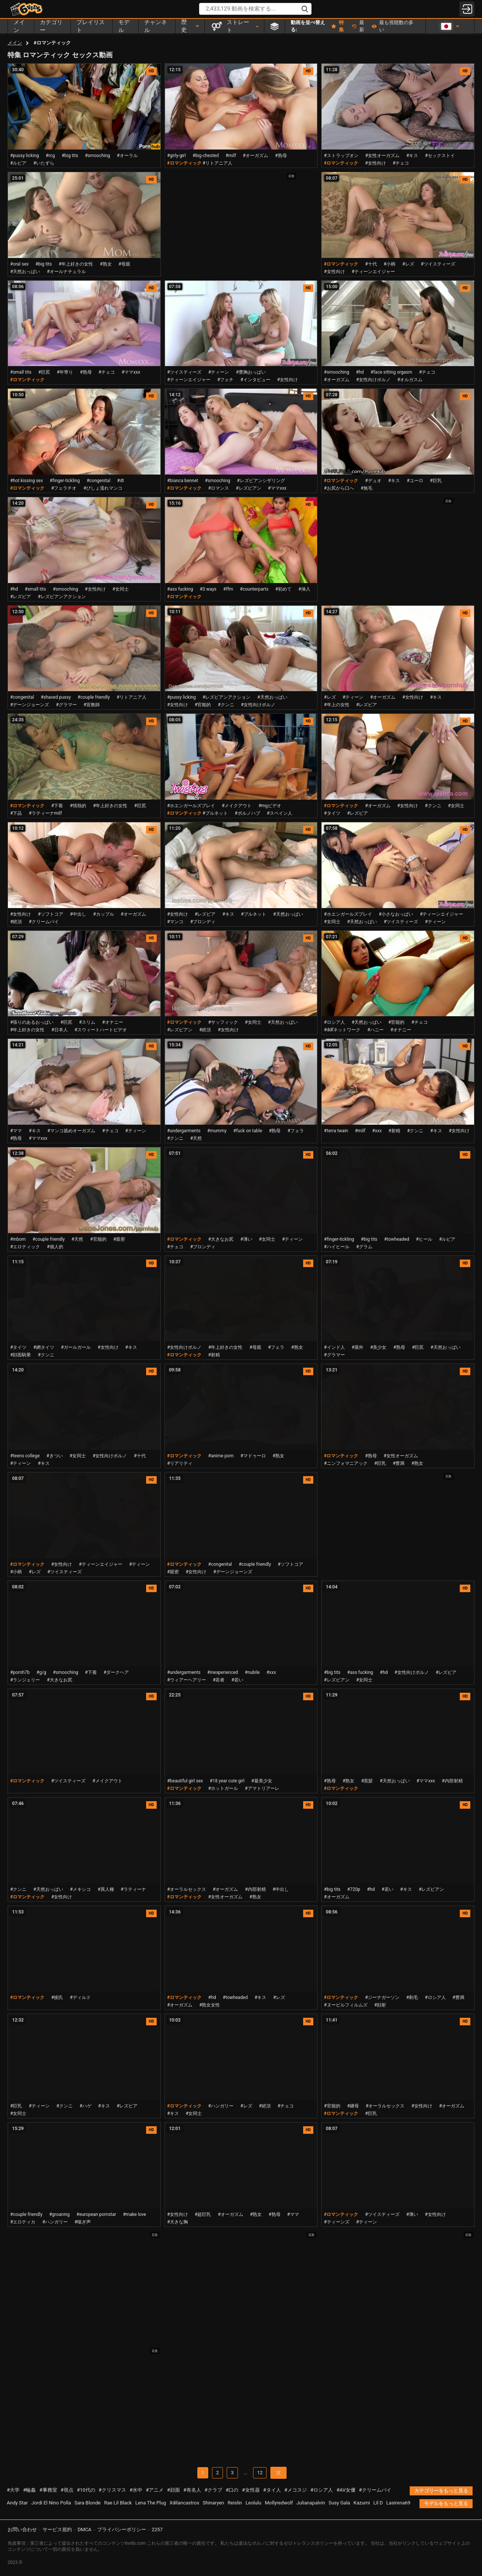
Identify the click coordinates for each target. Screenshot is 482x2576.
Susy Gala (339, 2503)
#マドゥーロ (252, 1455)
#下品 (16, 813)
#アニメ (154, 2490)
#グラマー (66, 704)
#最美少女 (261, 1781)
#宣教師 (92, 704)
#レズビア (20, 596)
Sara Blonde (88, 2503)
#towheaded (396, 1239)
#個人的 (55, 1246)
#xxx (376, 1130)
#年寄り (65, 372)
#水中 (136, 2490)
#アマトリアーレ (262, 1788)
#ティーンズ (336, 2222)
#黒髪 (367, 1781)
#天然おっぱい (25, 271)
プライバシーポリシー (121, 2529)
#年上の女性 (336, 704)
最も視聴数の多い (392, 26)
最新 (357, 26)
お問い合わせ (22, 2529)
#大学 (13, 2490)
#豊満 (398, 1463)
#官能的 (203, 704)
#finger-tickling (65, 480)
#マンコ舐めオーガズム (71, 1130)
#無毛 (366, 488)
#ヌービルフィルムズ (345, 2005)
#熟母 (281, 155)
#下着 (57, 805)
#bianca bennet (182, 480)
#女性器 (251, 2490)
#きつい (54, 1455)
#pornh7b (20, 1672)
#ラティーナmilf (45, 813)
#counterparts (254, 589)
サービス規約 (57, 2529)
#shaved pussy (56, 697)
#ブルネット (215, 813)
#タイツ (332, 813)
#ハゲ (85, 2106)
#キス (412, 155)
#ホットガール (223, 1788)
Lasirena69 (398, 2503)
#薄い (246, 1239)
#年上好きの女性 (76, 264)
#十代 (371, 264)
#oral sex (19, 264)
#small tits (20, 372)
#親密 (119, 1239)
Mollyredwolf (279, 2503)
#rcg (50, 155)
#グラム (364, 1246)
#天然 (196, 1138)
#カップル (103, 914)
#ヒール (424, 1239)
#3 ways (208, 589)
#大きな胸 (177, 2222)
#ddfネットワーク (342, 1029)
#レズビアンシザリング (261, 480)
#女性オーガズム (382, 155)
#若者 (218, 1680)
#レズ (408, 264)
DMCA (85, 2529)
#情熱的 (78, 805)
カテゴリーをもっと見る (441, 2491)
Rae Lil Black (117, 2503)
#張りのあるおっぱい (31, 1022)
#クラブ (213, 2490)
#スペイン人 (279, 813)
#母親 (124, 264)
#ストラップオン (341, 155)
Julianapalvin (310, 2503)
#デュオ (373, 480)
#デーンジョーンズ (29, 704)
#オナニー (112, 1022)
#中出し (78, 914)
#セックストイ (440, 155)
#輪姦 (29, 2490)
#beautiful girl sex (185, 1781)
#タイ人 (272, 2490)
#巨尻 (44, 372)
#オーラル (127, 155)
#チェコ (401, 163)
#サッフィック (223, 1022)
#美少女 (378, 1347)
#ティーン (218, 372)
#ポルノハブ (247, 813)
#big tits (70, 155)
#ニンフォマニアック (345, 1463)
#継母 (353, 2106)
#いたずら (43, 163)
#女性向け (375, 163)
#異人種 (106, 1889)
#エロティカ (22, 2222)
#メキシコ (80, 1889)
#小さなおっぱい (396, 914)
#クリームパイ (43, 921)
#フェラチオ (63, 488)
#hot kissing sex (26, 480)
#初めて (283, 589)
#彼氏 (57, 1997)
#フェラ (295, 1130)
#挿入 (304, 589)
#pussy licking (24, 155)
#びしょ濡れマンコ (103, 488)
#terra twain (336, 1130)
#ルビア (18, 163)
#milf (231, 155)
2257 (157, 2529)
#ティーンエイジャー (373, 271)
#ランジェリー (25, 1680)
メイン (15, 43)
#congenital (98, 480)
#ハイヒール (336, 1246)
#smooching (97, 155)
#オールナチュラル (66, 271)
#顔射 (380, 2005)
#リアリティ (179, 1463)
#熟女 (105, 264)
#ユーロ (415, 480)
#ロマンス (218, 488)
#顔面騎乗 (20, 1354)
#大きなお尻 (220, 1239)
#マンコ (175, 921)
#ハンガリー (220, 2106)
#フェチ (225, 379)
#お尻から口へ (339, 488)
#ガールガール (76, 1347)
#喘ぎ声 (83, 2222)
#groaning (59, 2214)
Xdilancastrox (184, 2503)
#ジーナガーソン (382, 1997)
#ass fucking (180, 589)
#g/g (41, 1672)
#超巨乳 (203, 2214)
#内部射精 (452, 1781)
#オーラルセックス (186, 1889)
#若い (237, 1680)
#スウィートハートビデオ (101, 1029)
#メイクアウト (237, 805)
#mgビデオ (269, 805)
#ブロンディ (202, 921)
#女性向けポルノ (373, 379)
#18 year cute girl (227, 1781)
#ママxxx (131, 372)
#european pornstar (96, 2214)
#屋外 (357, 1347)
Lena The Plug (150, 2503)
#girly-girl (176, 155)
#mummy (216, 1130)
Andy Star (17, 2503)
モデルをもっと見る (446, 2503)
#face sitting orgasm (391, 372)
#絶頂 (16, 921)
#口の (232, 2490)
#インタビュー (255, 379)
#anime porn (221, 1455)
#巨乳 (436, 480)
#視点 (67, 2490)
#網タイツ (43, 1347)
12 (260, 2472)
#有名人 (192, 2490)
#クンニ (226, 704)
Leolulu (253, 2503)
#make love (134, 2214)
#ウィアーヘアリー (186, 1680)
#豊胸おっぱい (250, 372)
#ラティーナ (133, 1889)
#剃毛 (412, 1997)
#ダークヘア (116, 1672)
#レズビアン (248, 488)
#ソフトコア (50, 914)
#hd (360, 372)
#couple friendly (94, 697)
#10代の (86, 2490)
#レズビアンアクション (61, 596)
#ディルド (80, 1997)
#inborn (18, 1239)
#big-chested (205, 155)
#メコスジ (295, 2490)
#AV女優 (346, 2490)
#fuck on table (247, 1130)
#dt (120, 480)
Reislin (235, 2503)
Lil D (378, 2503)
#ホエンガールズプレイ (191, 805)
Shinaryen (213, 2503)
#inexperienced (222, 1672)
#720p (353, 1889)
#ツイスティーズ (438, 264)
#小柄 (389, 264)
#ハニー (375, 1029)
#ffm (228, 589)
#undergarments (184, 1130)
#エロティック (25, 1246)
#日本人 (59, 1029)
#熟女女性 (209, 2005)
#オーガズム (255, 155)
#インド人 (334, 1347)
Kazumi (362, 2503)
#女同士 (121, 589)
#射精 (394, 1130)
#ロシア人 (334, 1022)
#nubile (252, 1672)
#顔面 (173, 2490)
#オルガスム (410, 379)
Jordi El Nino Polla (51, 2503)
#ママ (16, 1130)
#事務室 (48, 2490)
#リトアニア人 (217, 163)
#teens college (25, 1455)
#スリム (87, 1022)
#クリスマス (112, 2490)
